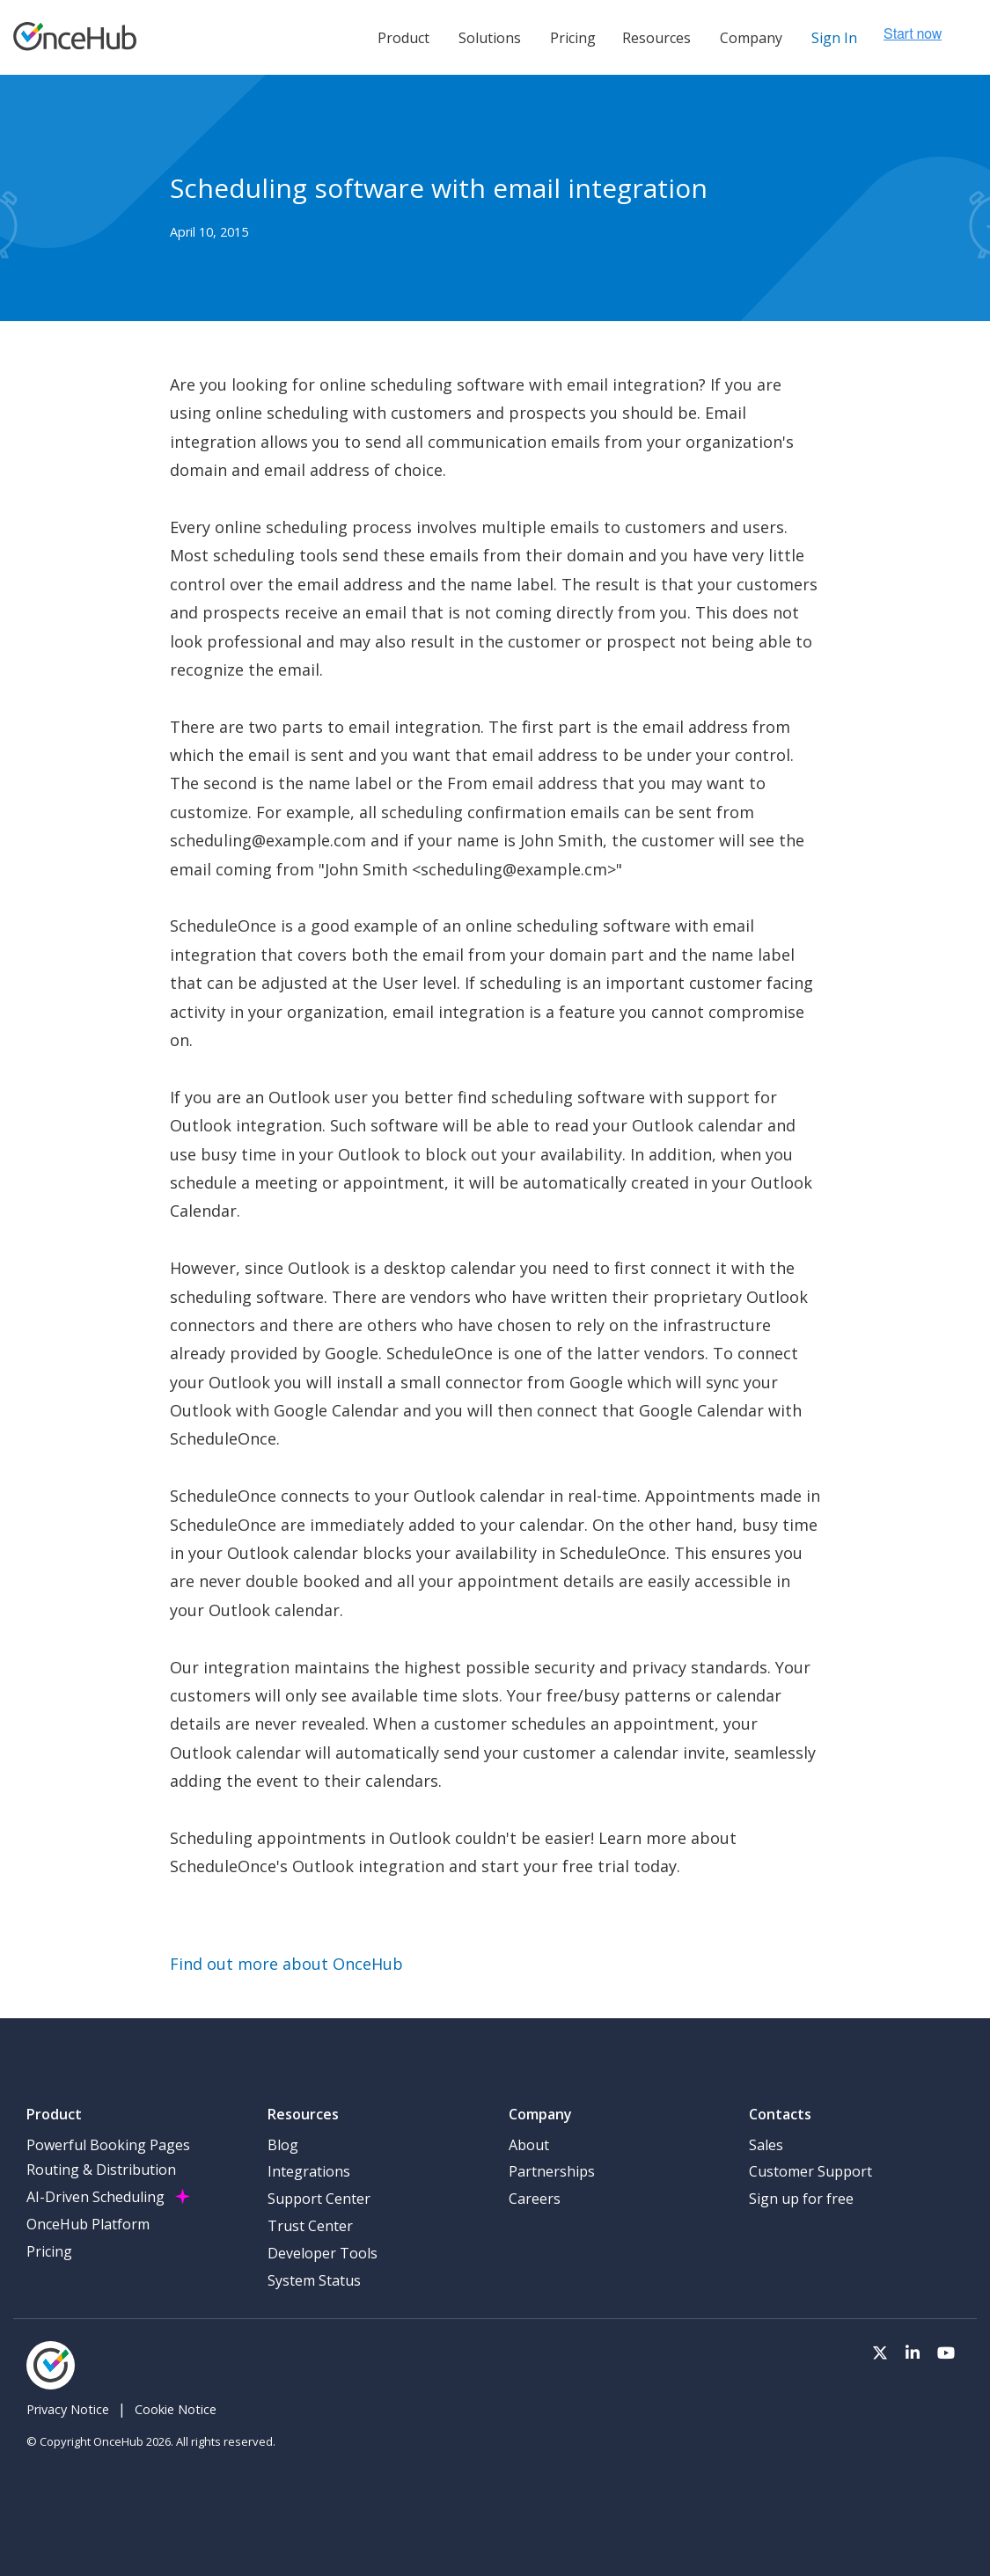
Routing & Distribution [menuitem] (101, 2169)
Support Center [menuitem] (319, 2198)
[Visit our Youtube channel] (946, 2351)
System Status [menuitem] (314, 2280)
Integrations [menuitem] (309, 2171)
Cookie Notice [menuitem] (175, 2409)
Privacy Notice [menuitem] (67, 2409)
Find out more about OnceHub (286, 1963)
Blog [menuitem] (283, 2145)
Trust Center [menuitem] (310, 2226)
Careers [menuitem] (535, 2198)
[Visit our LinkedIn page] (912, 2351)
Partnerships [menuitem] (552, 2171)
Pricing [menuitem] (49, 2251)
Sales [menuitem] (766, 2145)
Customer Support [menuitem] (810, 2171)
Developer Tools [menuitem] (323, 2253)
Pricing (573, 38)
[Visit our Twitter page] (880, 2351)
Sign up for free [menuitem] (801, 2198)
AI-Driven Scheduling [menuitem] (95, 2196)
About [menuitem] (529, 2145)
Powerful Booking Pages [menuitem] (108, 2145)
